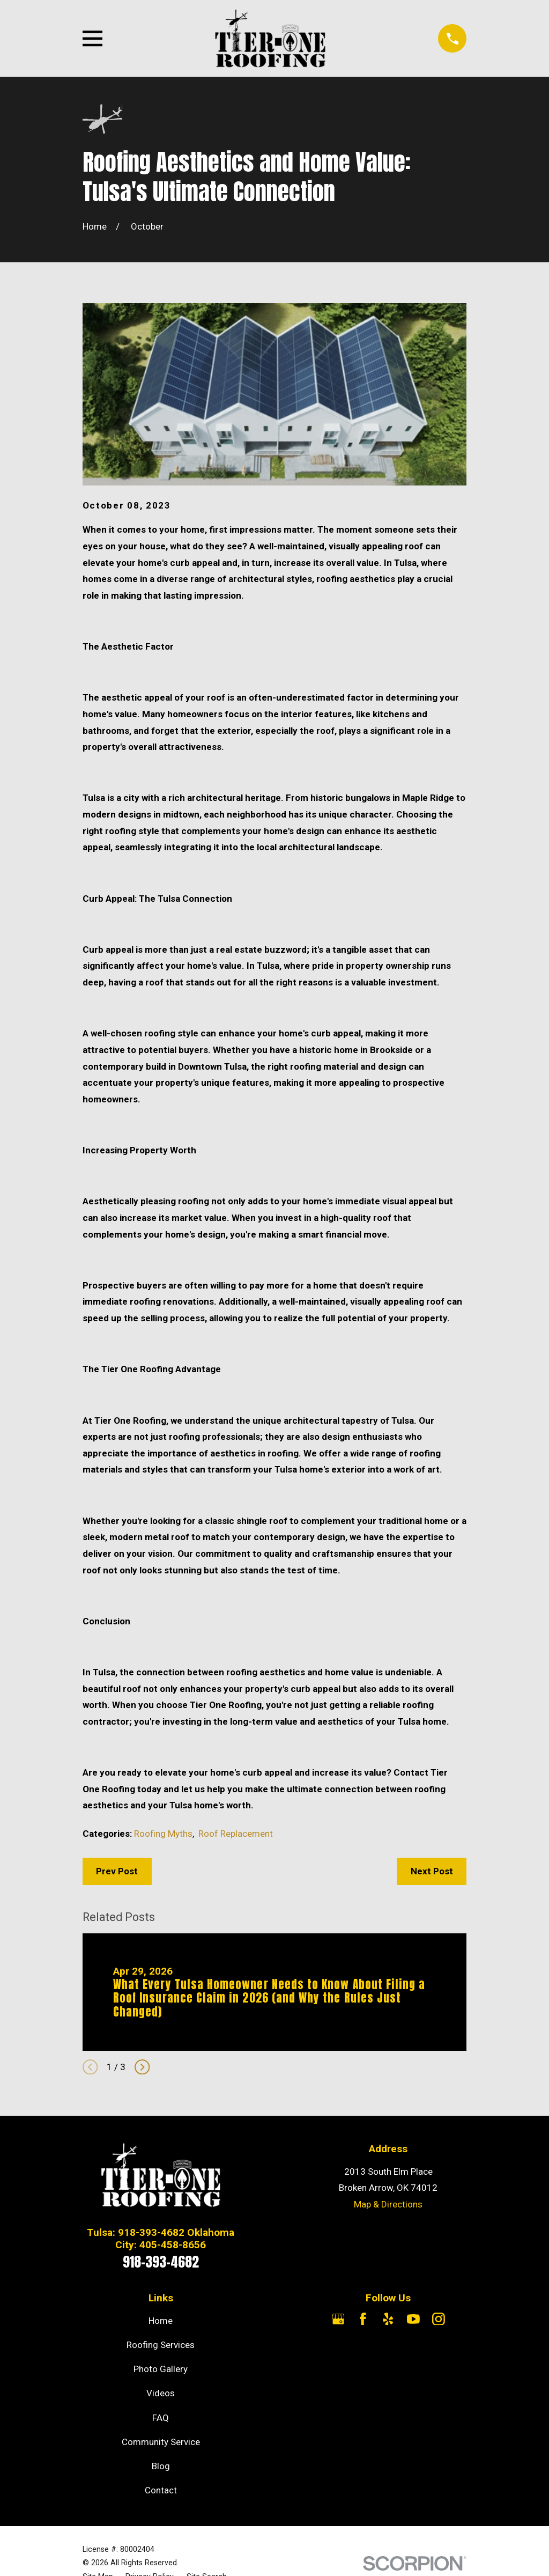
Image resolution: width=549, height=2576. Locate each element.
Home (161, 2320)
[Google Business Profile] (338, 2319)
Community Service (161, 2442)
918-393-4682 (161, 2261)
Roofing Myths (163, 1833)
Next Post (432, 1871)
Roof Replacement (235, 1833)
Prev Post (117, 1871)
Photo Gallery (160, 2369)
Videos (160, 2393)
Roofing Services (161, 2344)
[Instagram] (438, 2319)
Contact (161, 2490)
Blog (161, 2466)
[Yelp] (388, 2319)
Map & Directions (388, 2204)
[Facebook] (363, 2319)
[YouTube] (413, 2319)
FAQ (160, 2417)
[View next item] (142, 2066)
